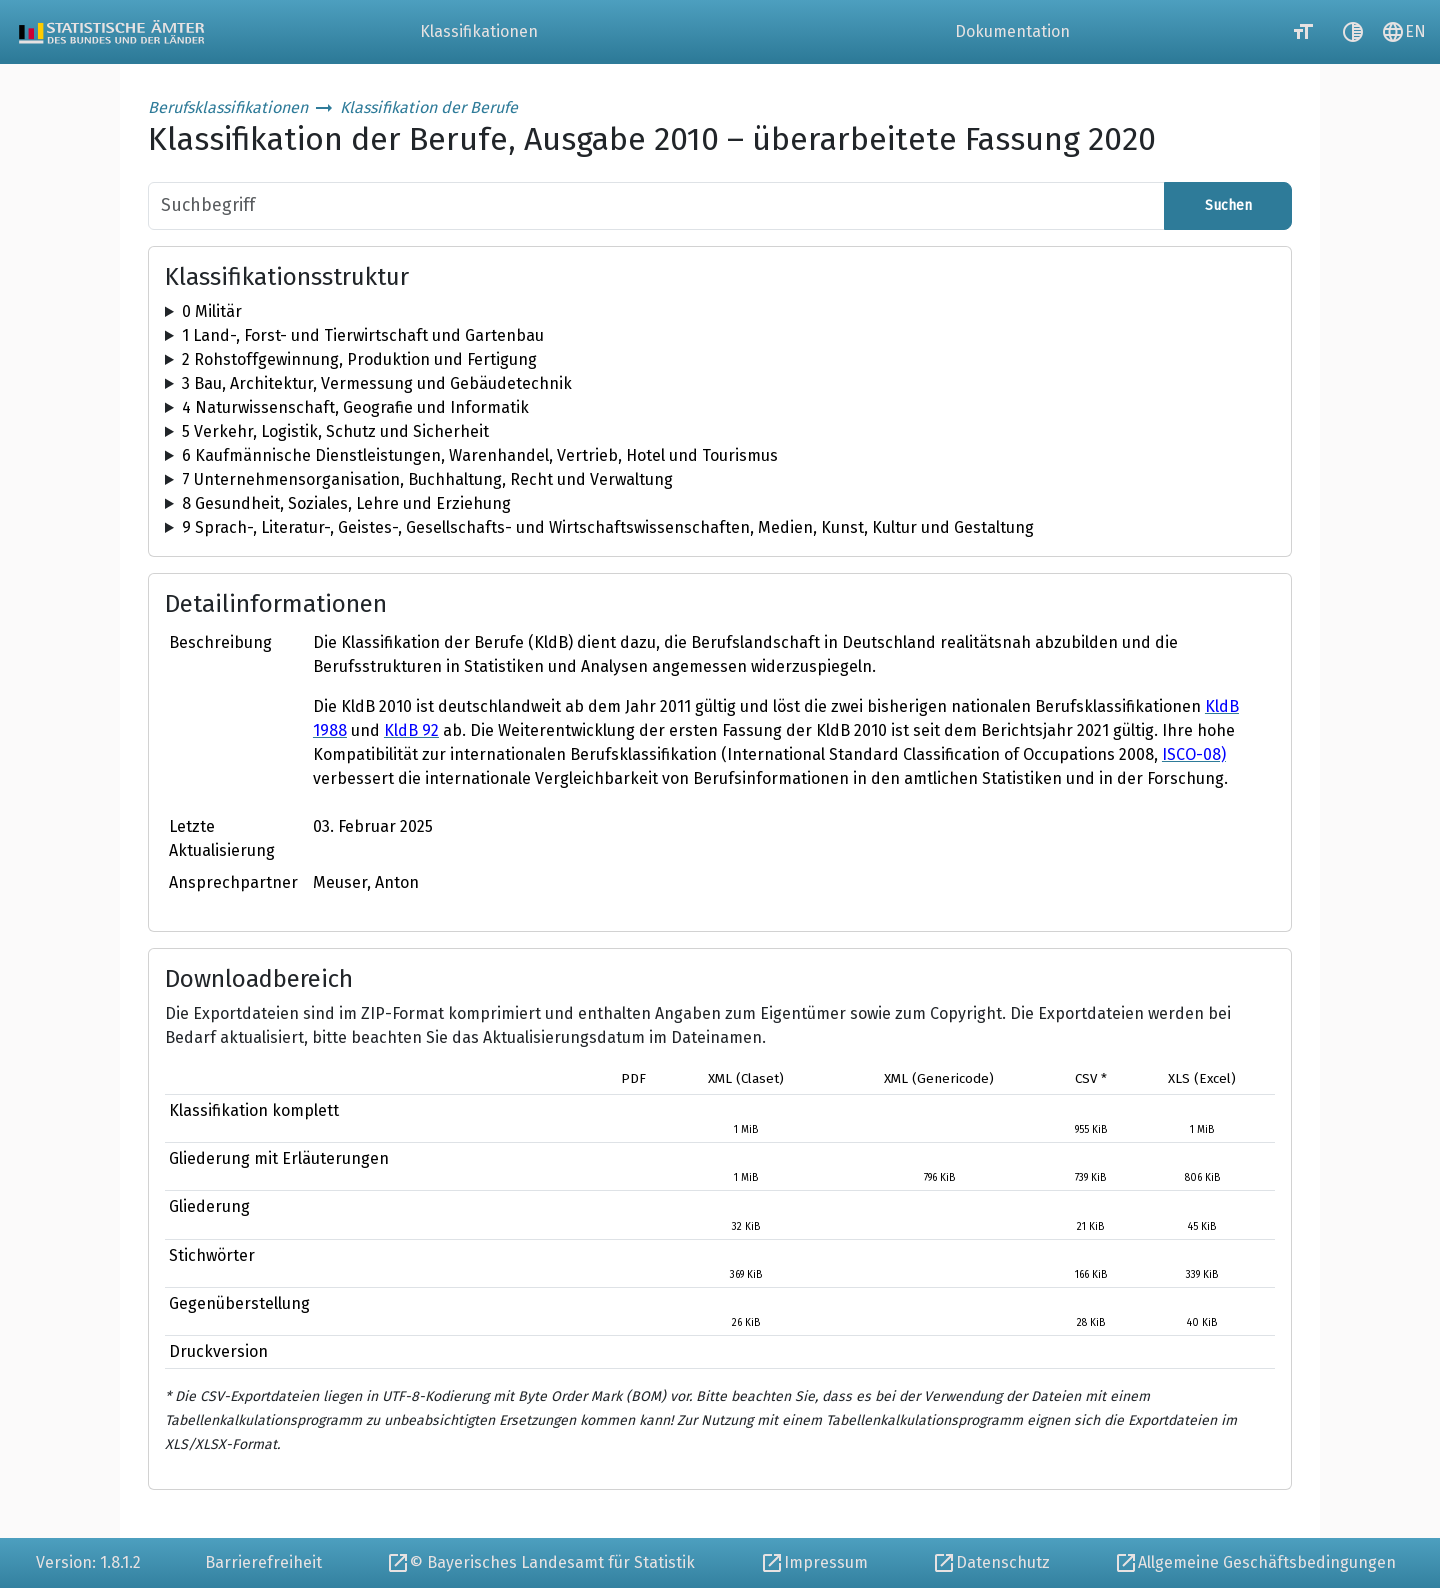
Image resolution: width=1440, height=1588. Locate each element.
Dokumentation (1012, 31)
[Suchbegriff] (656, 206)
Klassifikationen (479, 31)
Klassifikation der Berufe (429, 107)
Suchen (1228, 205)
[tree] (720, 312)
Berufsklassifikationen (228, 107)
